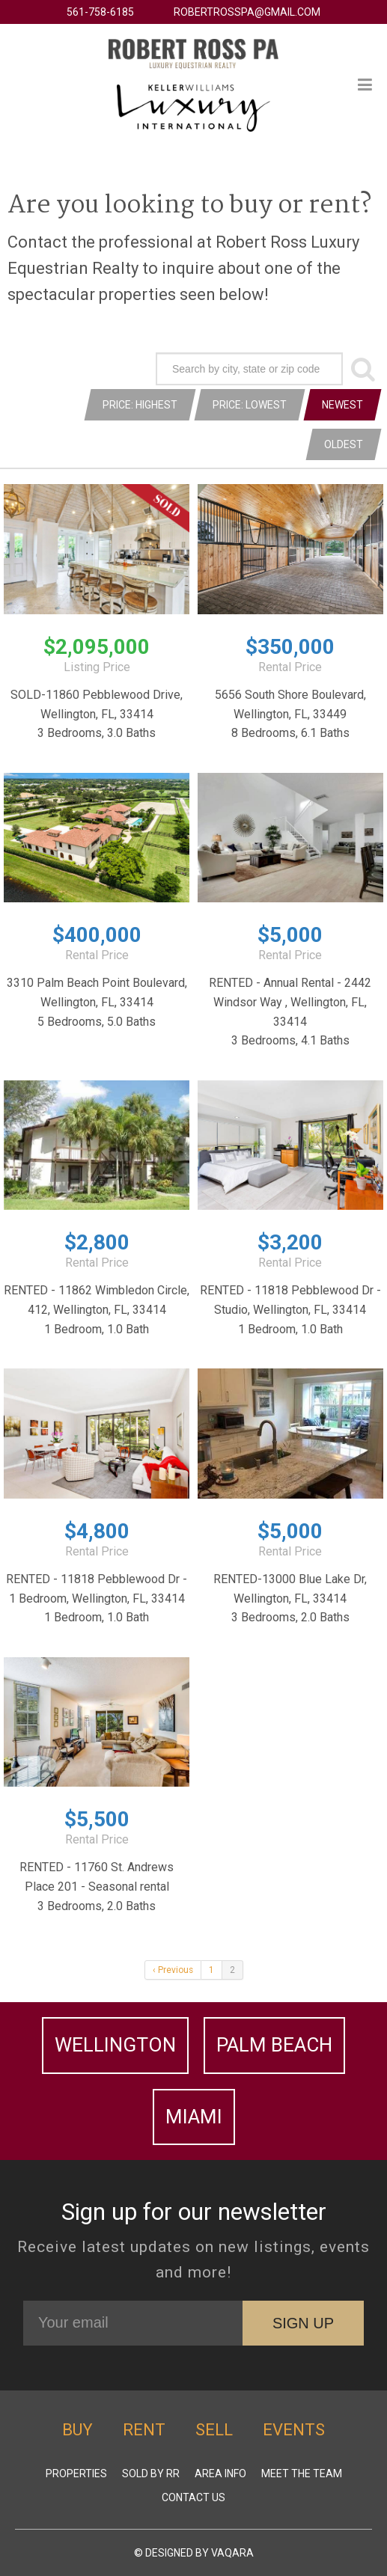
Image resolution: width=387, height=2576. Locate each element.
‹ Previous (173, 1970)
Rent (144, 2429)
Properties (76, 2473)
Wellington (115, 2045)
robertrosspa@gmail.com (247, 12)
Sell (214, 2429)
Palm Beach (274, 2045)
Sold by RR (151, 2473)
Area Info (220, 2473)
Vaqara (232, 2553)
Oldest (343, 444)
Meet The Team (301, 2473)
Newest (342, 405)
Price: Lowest (250, 405)
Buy (77, 2429)
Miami (193, 2116)
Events (294, 2429)
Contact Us (193, 2497)
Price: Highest (140, 405)
